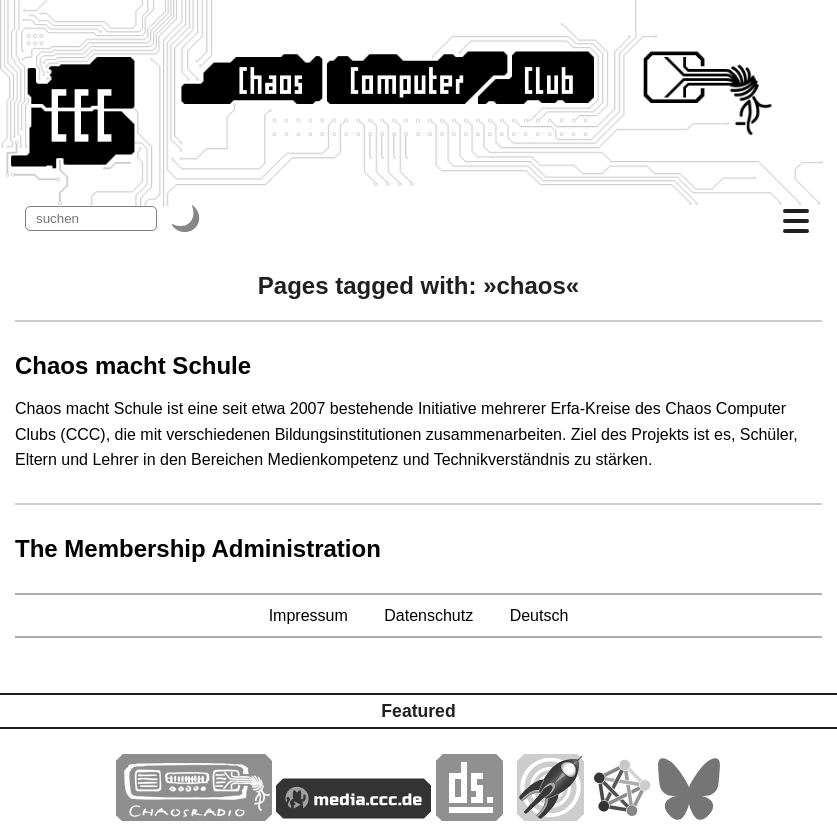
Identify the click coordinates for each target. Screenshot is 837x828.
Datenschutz (428, 615)
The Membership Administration (198, 548)
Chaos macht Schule (133, 365)
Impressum (308, 615)
